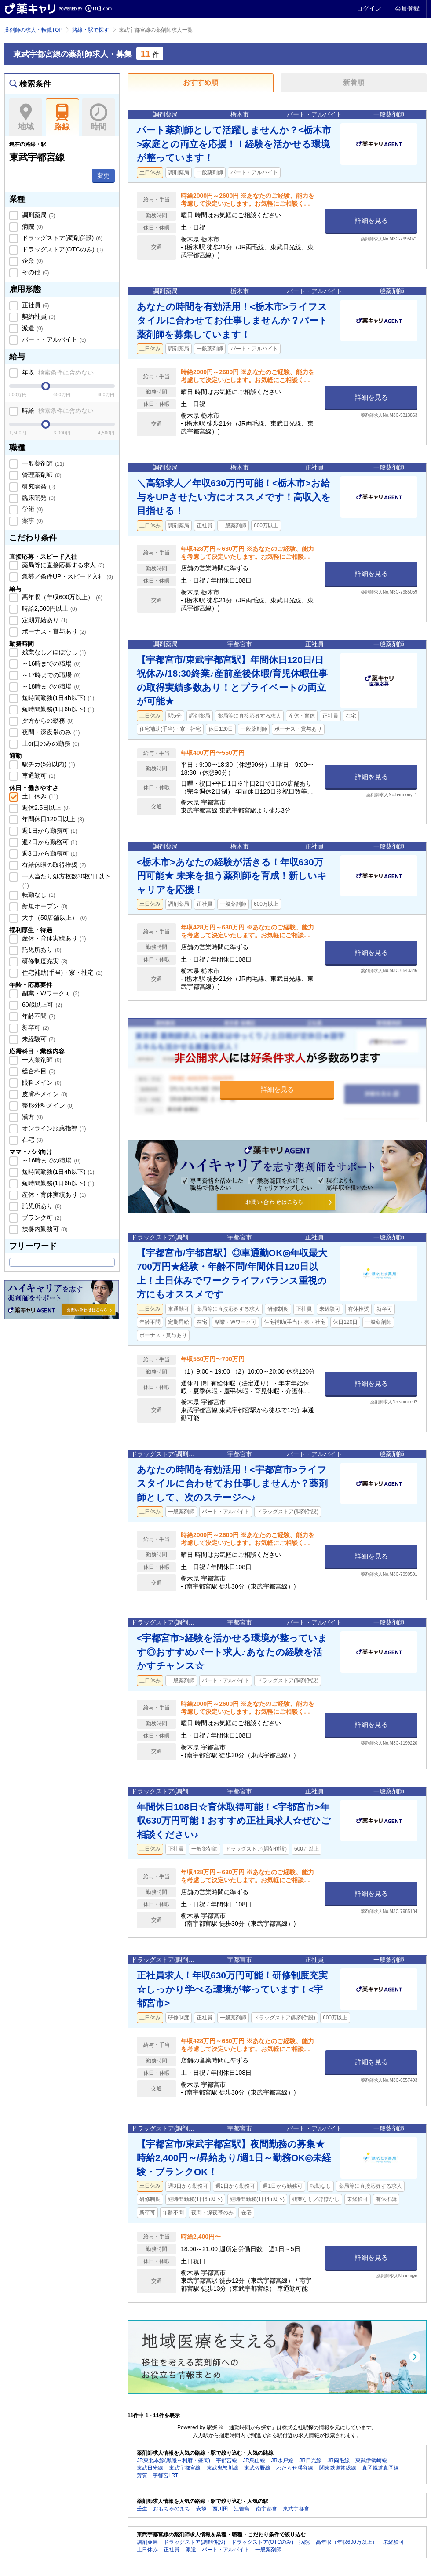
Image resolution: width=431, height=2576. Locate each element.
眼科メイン (41, 1082)
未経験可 (37, 1038)
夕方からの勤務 (47, 720)
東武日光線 (150, 2468)
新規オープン (44, 906)
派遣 (31, 328)
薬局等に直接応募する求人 (62, 564)
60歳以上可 (41, 1004)
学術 (31, 509)
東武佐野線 (257, 2468)
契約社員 (37, 316)
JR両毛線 (338, 2460)
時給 (57, 410)
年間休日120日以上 (52, 819)
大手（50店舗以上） (53, 917)
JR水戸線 (282, 2460)
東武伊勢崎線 (371, 2460)
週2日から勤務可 (48, 841)
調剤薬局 (37, 215)
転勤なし (37, 894)
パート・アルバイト (53, 339)
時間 (98, 117)
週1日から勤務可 (48, 830)
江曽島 (242, 2509)
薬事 (31, 520)
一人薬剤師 (41, 1059)
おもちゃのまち (171, 2509)
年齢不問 (37, 1016)
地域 (26, 117)
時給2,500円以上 (48, 608)
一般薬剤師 (42, 463)
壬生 (142, 2509)
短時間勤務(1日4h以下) (57, 697)
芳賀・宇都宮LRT (157, 2475)
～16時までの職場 (50, 663)
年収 (57, 372)
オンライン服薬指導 (53, 1128)
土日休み (39, 796)
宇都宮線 (226, 2460)
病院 (31, 226)
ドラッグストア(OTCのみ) (61, 249)
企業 (31, 260)
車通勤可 (37, 775)
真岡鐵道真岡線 (380, 2468)
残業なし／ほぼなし (53, 652)
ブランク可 (41, 1217)
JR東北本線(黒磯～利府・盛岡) (173, 2460)
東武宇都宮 (296, 2509)
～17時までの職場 (50, 674)
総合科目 (37, 1071)
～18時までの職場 (50, 686)
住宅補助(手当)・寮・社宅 (61, 972)
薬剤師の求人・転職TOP (33, 30)
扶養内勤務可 (44, 1228)
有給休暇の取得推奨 (53, 864)
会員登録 (407, 8)
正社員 (34, 305)
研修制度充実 (44, 961)
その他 (34, 272)
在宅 (31, 1139)
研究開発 (37, 486)
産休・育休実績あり (53, 938)
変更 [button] (103, 175)
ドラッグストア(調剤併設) (61, 237)
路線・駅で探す (90, 30)
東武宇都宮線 (185, 2468)
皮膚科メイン (44, 1093)
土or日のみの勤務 (49, 743)
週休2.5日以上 (45, 807)
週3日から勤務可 (48, 853)
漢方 (31, 1116)
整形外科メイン (47, 1105)
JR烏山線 (254, 2460)
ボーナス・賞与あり (53, 631)
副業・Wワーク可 (50, 993)
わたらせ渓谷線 (294, 2468)
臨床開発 (37, 497)
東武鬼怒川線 (222, 2468)
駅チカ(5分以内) (47, 764)
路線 (62, 117)
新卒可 (34, 1027)
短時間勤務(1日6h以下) (57, 709)
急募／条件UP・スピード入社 (66, 576)
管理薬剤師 (41, 474)
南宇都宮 (266, 2509)
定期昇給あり (44, 619)
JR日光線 (310, 2460)
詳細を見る (371, 220)
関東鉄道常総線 (337, 2468)
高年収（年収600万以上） (61, 597)
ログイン (369, 8)
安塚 (201, 2509)
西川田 (220, 2509)
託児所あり (41, 949)
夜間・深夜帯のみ (50, 732)
